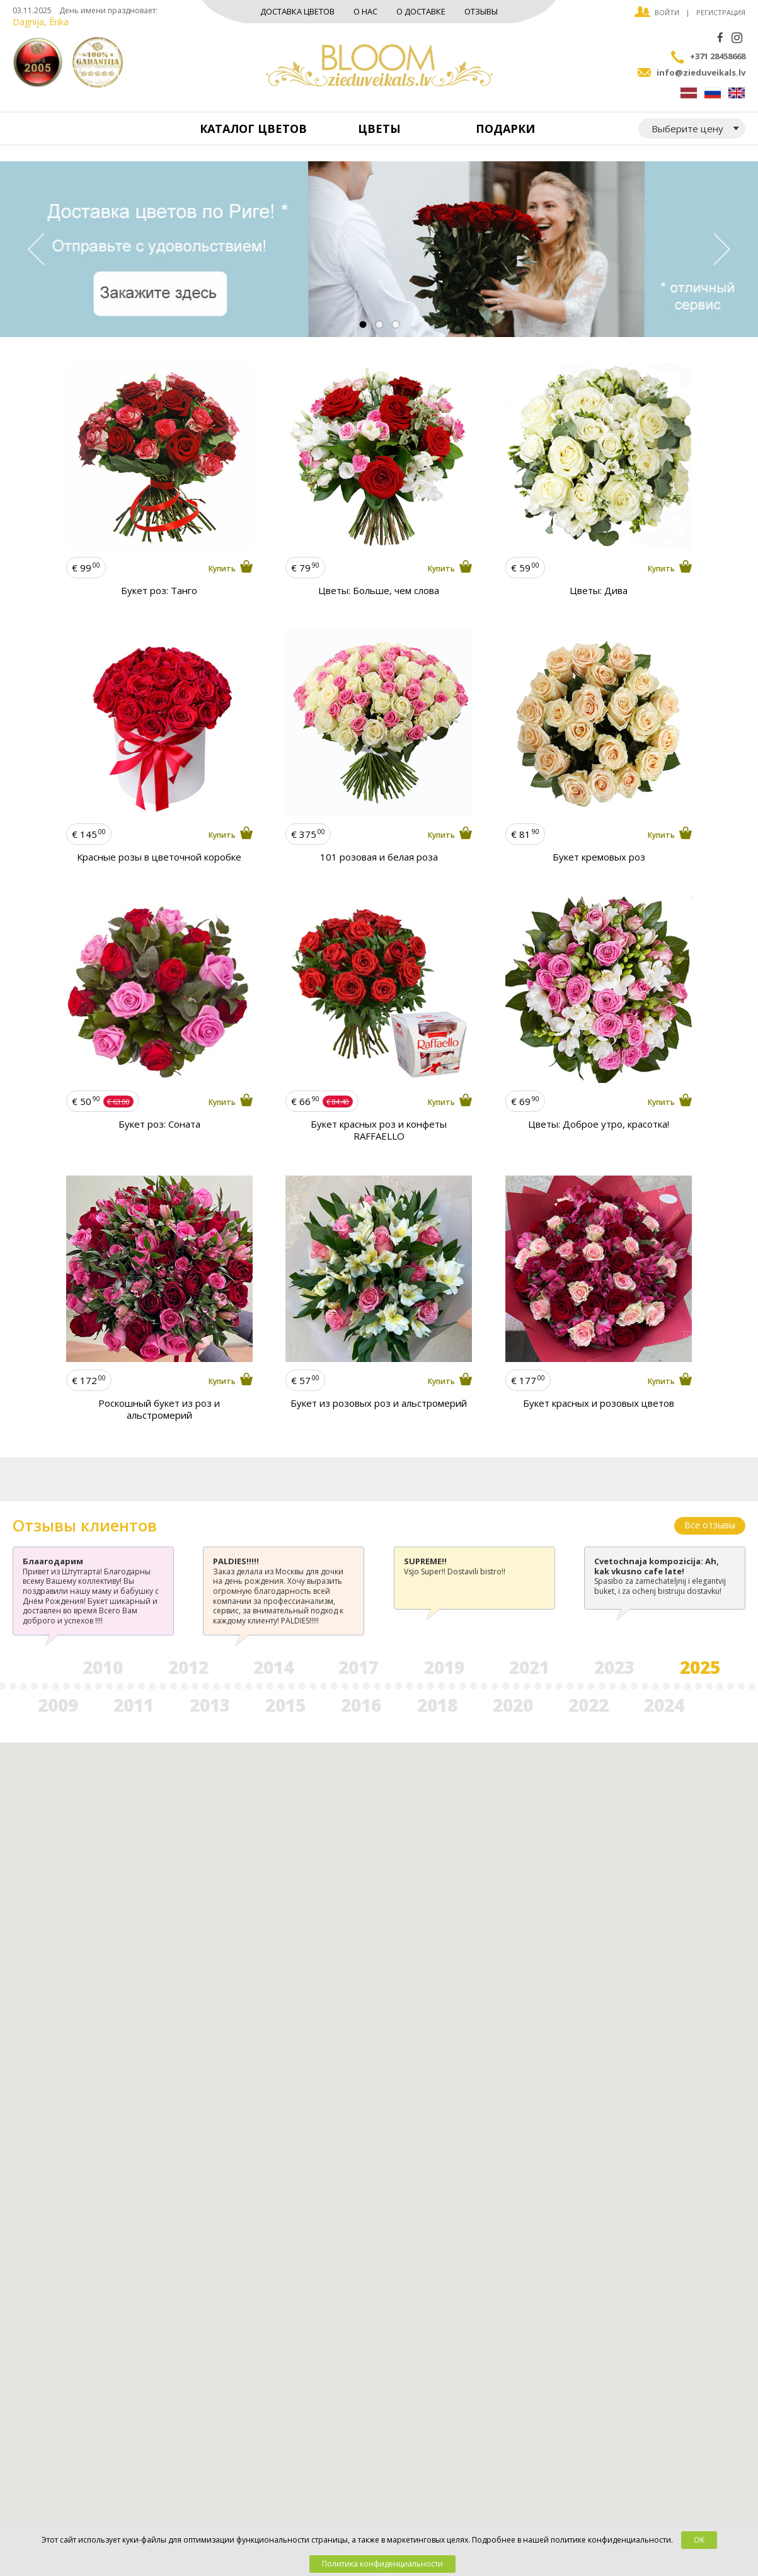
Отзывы (481, 11)
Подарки (505, 128)
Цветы (379, 128)
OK (699, 2539)
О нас (365, 11)
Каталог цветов (253, 128)
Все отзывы (709, 1525)
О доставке (420, 11)
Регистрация (720, 12)
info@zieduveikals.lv (701, 72)
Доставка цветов (297, 11)
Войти (667, 12)
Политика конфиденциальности (382, 2563)
